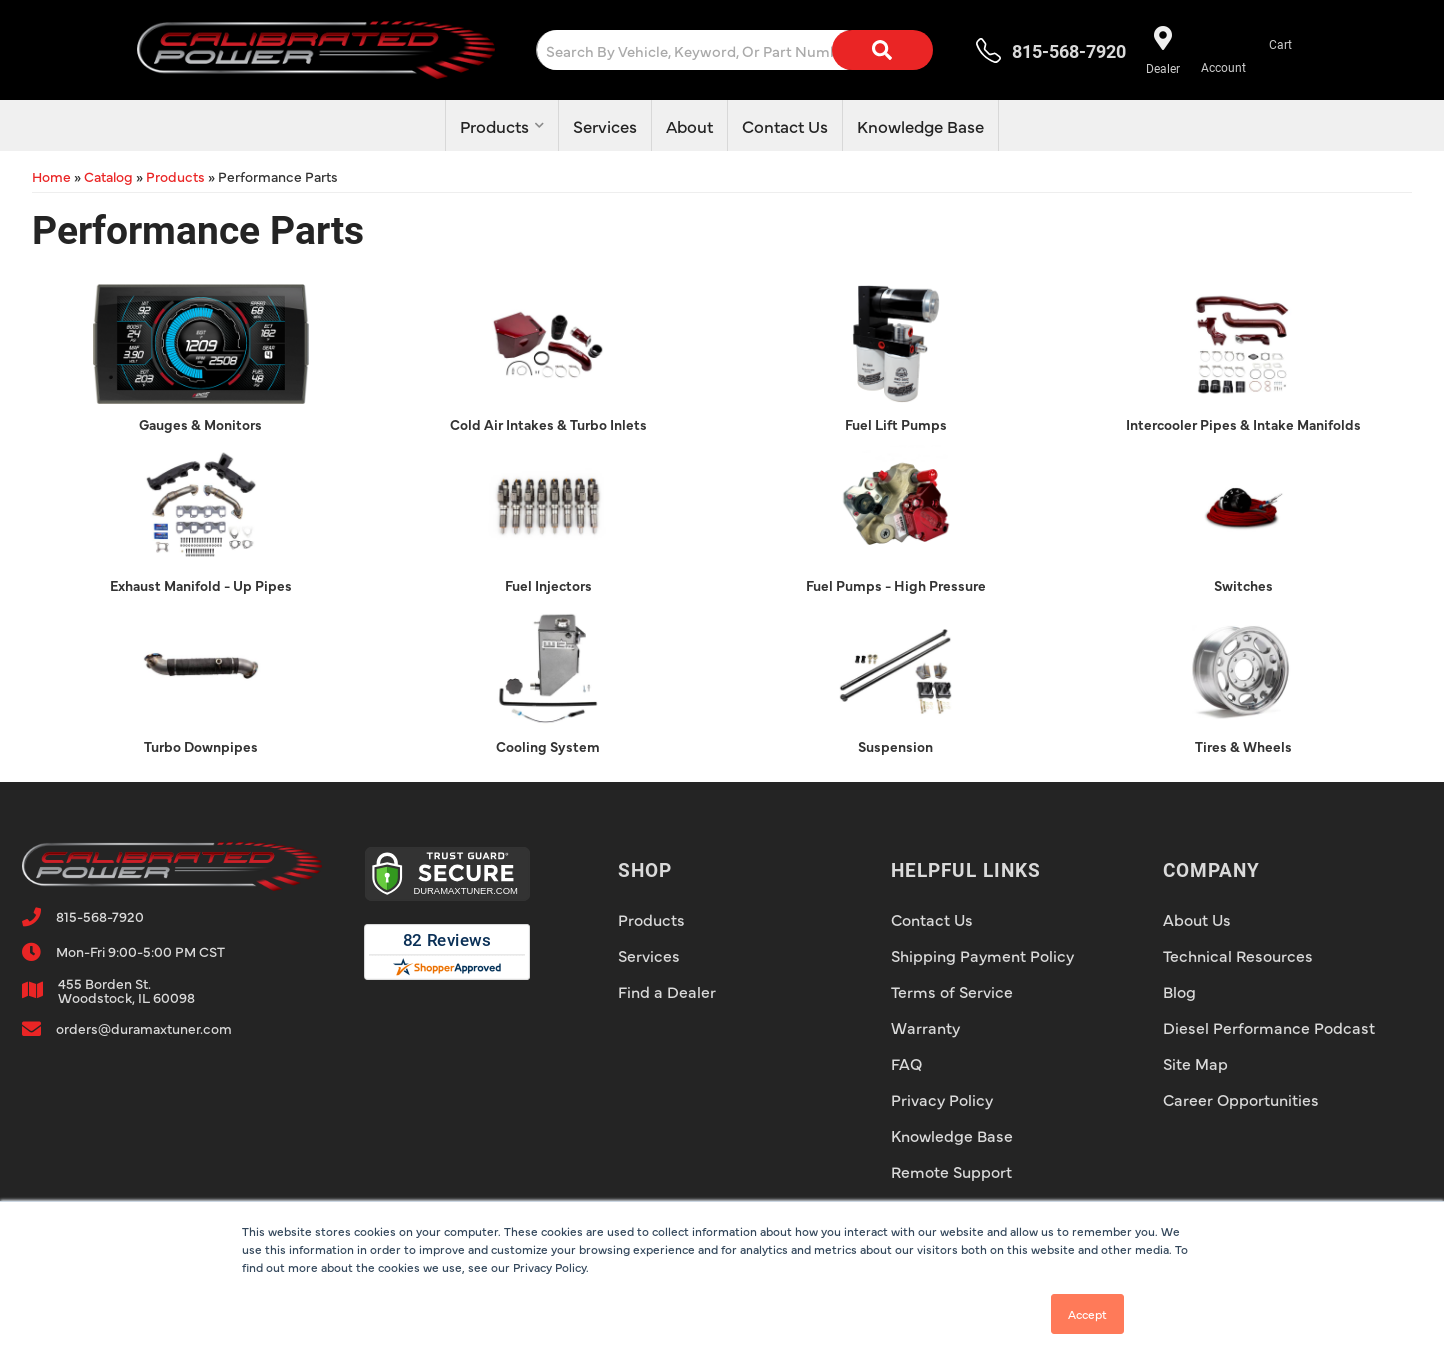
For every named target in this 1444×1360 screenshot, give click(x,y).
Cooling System (548, 746)
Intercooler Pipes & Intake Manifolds (1243, 424)
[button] (740, 50)
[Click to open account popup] (1223, 50)
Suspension (895, 746)
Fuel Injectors (548, 585)
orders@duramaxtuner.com (144, 1028)
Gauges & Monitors (200, 424)
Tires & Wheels (1243, 746)
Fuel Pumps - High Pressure (896, 585)
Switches (1243, 585)
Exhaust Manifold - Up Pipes (201, 585)
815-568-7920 (100, 916)
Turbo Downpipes (201, 746)
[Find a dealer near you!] (1161, 50)
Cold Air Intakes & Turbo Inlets (548, 424)
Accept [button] (1087, 1314)
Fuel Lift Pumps (896, 424)
